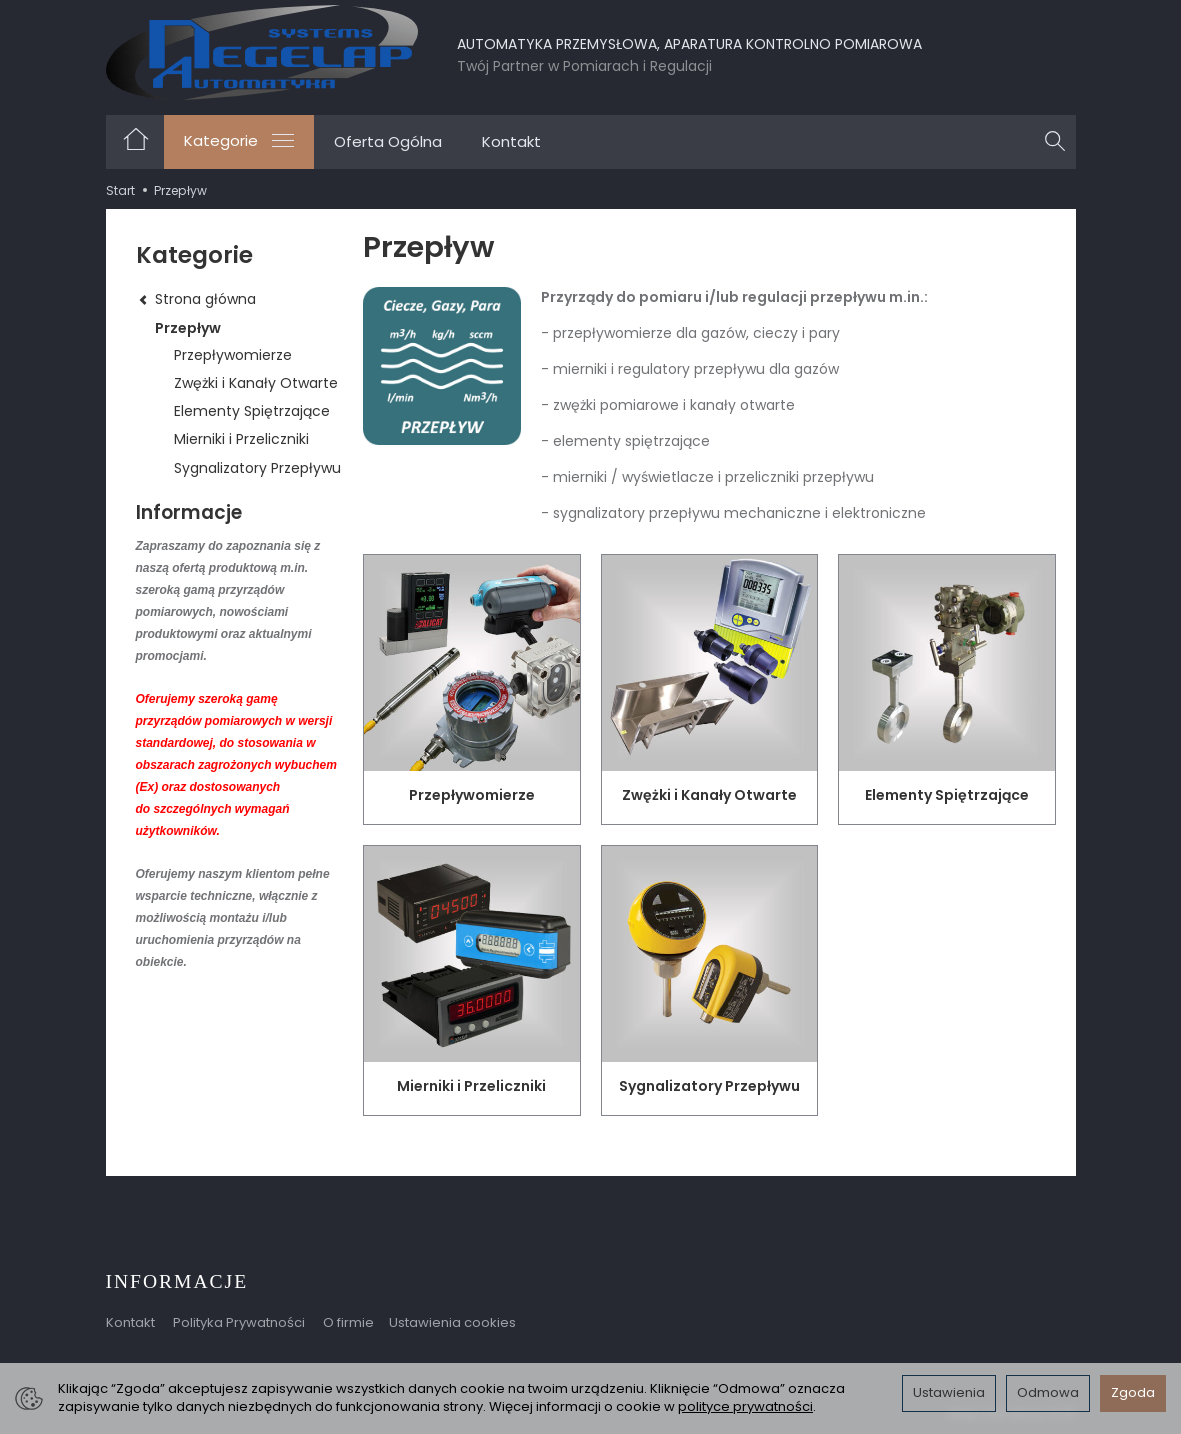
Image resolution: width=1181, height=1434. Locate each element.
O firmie (348, 1322)
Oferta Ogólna (388, 141)
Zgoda (1133, 1392)
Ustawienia (949, 1392)
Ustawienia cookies (452, 1322)
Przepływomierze (472, 795)
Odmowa (1048, 1392)
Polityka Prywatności (239, 1322)
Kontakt (511, 141)
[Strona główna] (262, 52)
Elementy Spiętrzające (947, 795)
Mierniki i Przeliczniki (471, 1086)
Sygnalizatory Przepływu (709, 1086)
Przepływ (188, 328)
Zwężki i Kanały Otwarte (709, 795)
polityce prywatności (745, 1406)
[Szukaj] (1055, 142)
